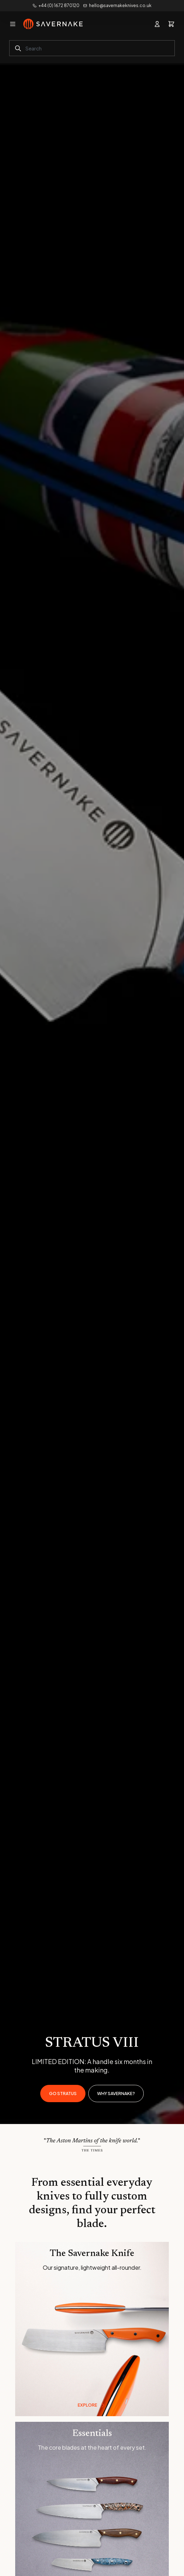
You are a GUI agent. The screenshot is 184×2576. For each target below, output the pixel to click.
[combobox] (92, 48)
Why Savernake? (116, 2093)
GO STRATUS (63, 2093)
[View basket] (171, 24)
